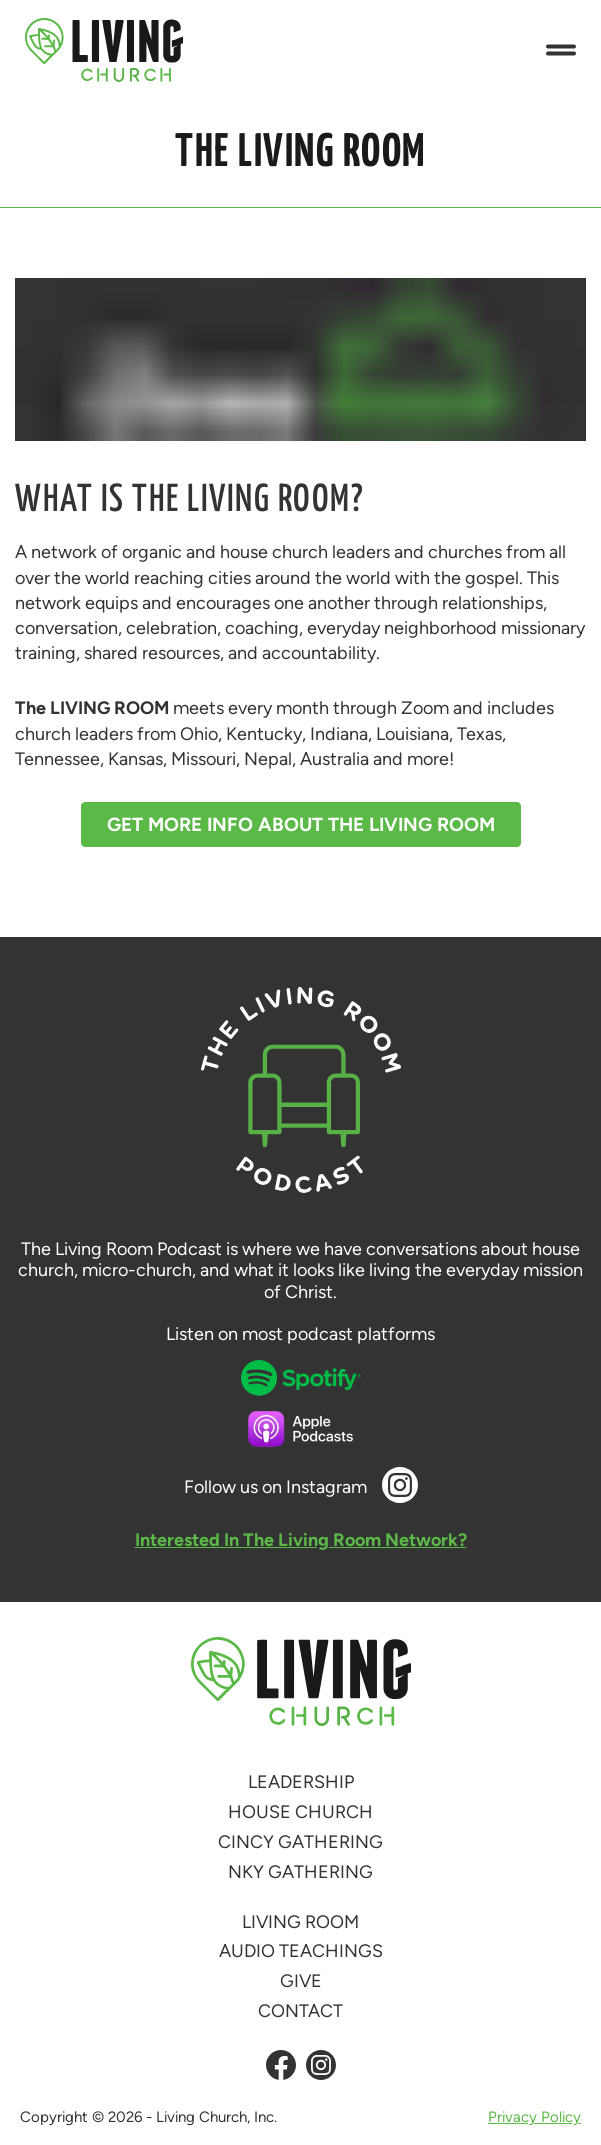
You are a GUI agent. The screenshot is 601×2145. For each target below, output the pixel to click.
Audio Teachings (301, 1951)
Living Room (300, 1922)
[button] (561, 50)
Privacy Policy (534, 2117)
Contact (300, 2011)
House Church (300, 1812)
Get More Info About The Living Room (301, 824)
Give (301, 1981)
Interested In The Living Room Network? (301, 1540)
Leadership (301, 1782)
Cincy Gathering (300, 1842)
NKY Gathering (300, 1872)
